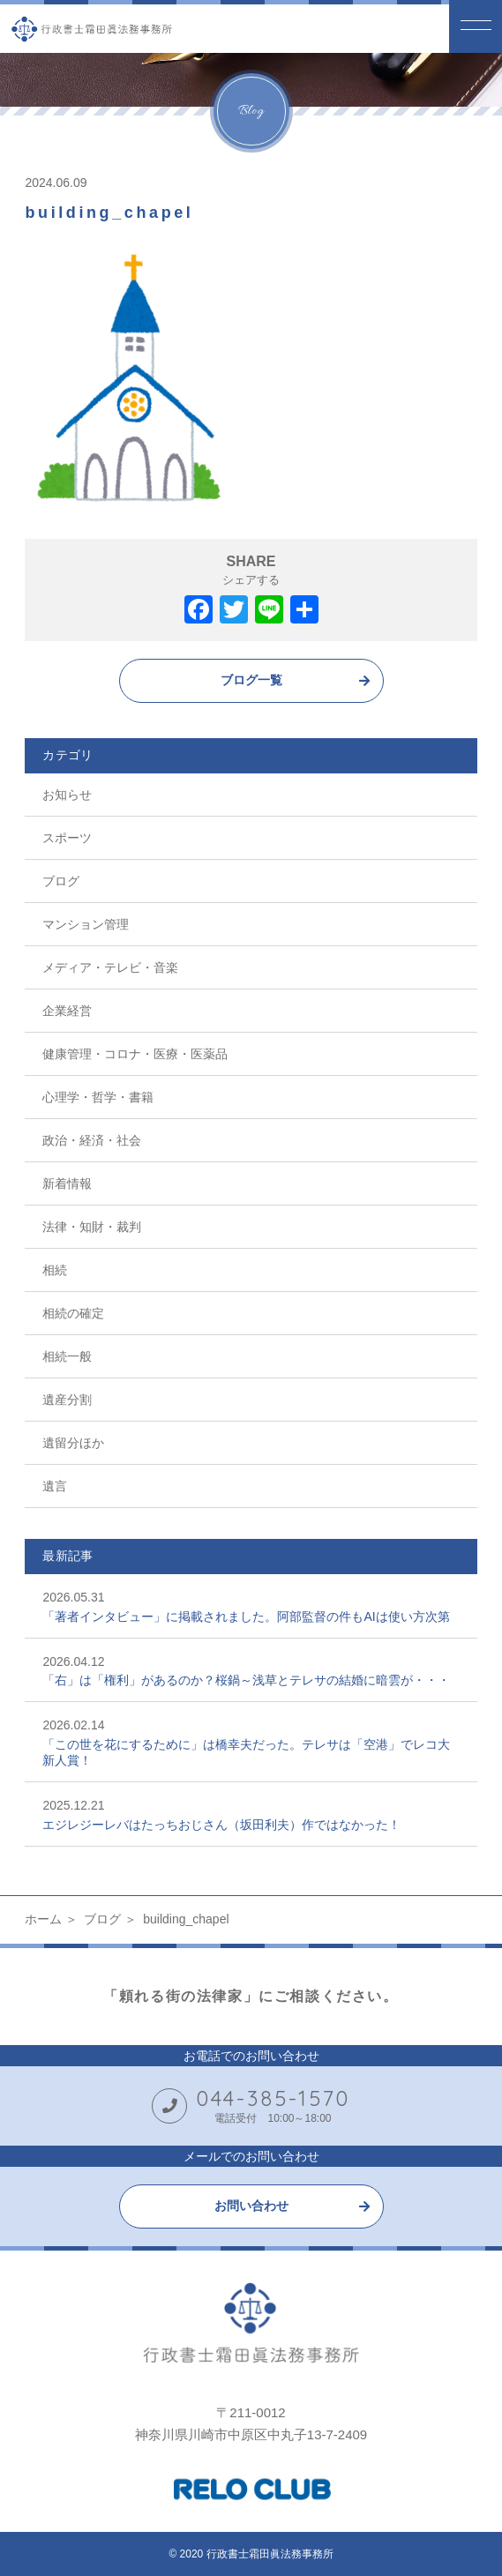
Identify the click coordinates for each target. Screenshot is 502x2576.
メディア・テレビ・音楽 (110, 967)
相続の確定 (73, 1313)
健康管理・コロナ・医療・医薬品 (135, 1054)
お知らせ (67, 795)
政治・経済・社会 (91, 1140)
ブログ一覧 (251, 680)
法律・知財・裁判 (91, 1227)
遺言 (54, 1486)
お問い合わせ (251, 2206)
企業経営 (67, 1011)
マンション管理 (85, 924)
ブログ (60, 881)
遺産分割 (67, 1400)
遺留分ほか (73, 1443)
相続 (54, 1270)
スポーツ (67, 838)
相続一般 (67, 1356)
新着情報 (67, 1183)
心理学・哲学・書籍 (98, 1097)
